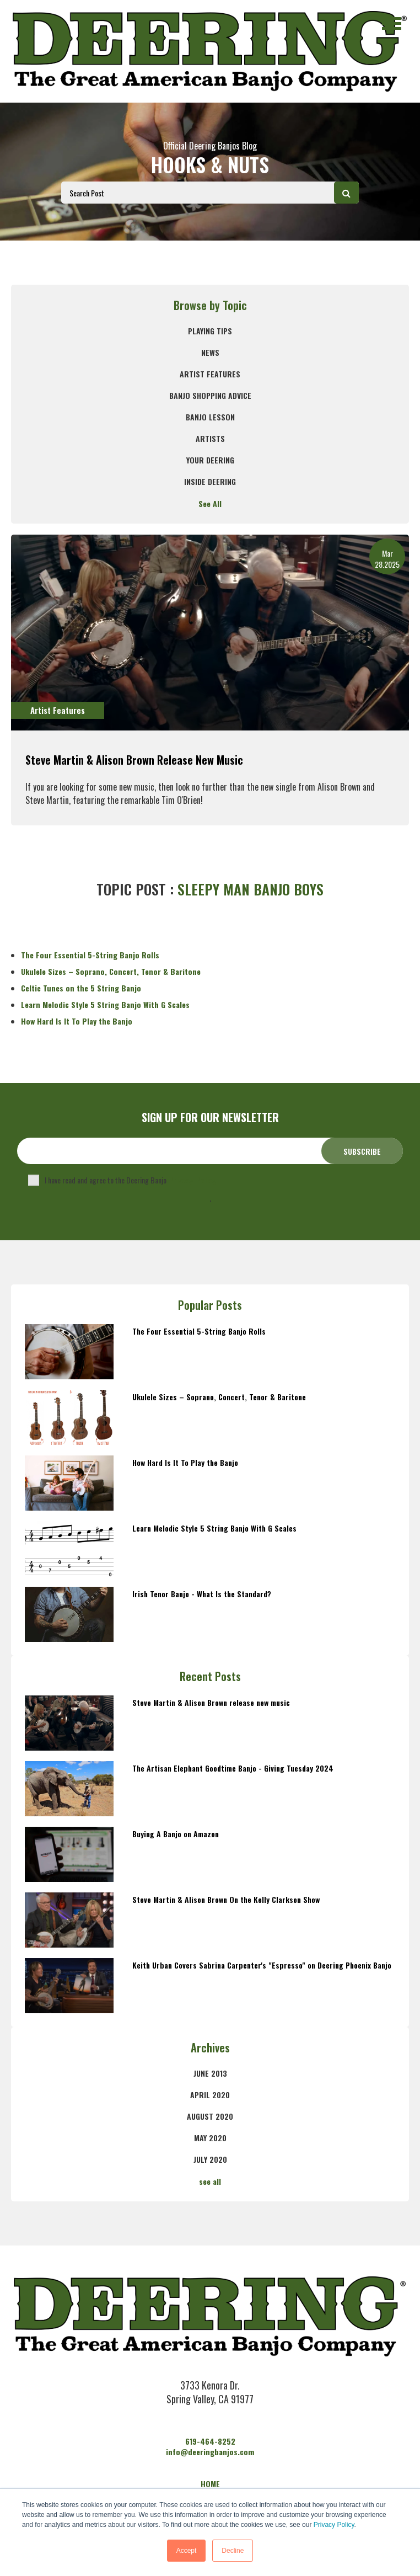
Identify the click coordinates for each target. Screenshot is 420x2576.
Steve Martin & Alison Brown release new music (134, 759)
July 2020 (210, 2159)
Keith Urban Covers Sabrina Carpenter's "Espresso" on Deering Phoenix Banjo (261, 1965)
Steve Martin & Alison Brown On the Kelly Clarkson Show (226, 1899)
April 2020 (210, 2094)
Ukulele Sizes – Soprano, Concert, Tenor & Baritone (111, 971)
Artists (210, 438)
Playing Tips (210, 331)
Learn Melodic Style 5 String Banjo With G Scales (105, 1004)
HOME (210, 2483)
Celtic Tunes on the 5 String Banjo (81, 988)
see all (210, 2181)
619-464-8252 (210, 2441)
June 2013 (210, 2073)
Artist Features (210, 374)
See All (210, 503)
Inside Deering (210, 481)
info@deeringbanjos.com (210, 2451)
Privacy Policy (334, 2525)
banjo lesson (210, 417)
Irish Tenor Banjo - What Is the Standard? (201, 1593)
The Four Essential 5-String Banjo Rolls (90, 955)
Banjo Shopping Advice (210, 395)
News (210, 352)
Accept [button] (186, 2550)
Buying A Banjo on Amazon (175, 1833)
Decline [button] (233, 2550)
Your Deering (210, 460)
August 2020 (210, 2116)
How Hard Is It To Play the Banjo (76, 1021)
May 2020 (210, 2137)
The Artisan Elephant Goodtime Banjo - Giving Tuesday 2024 (232, 1768)
